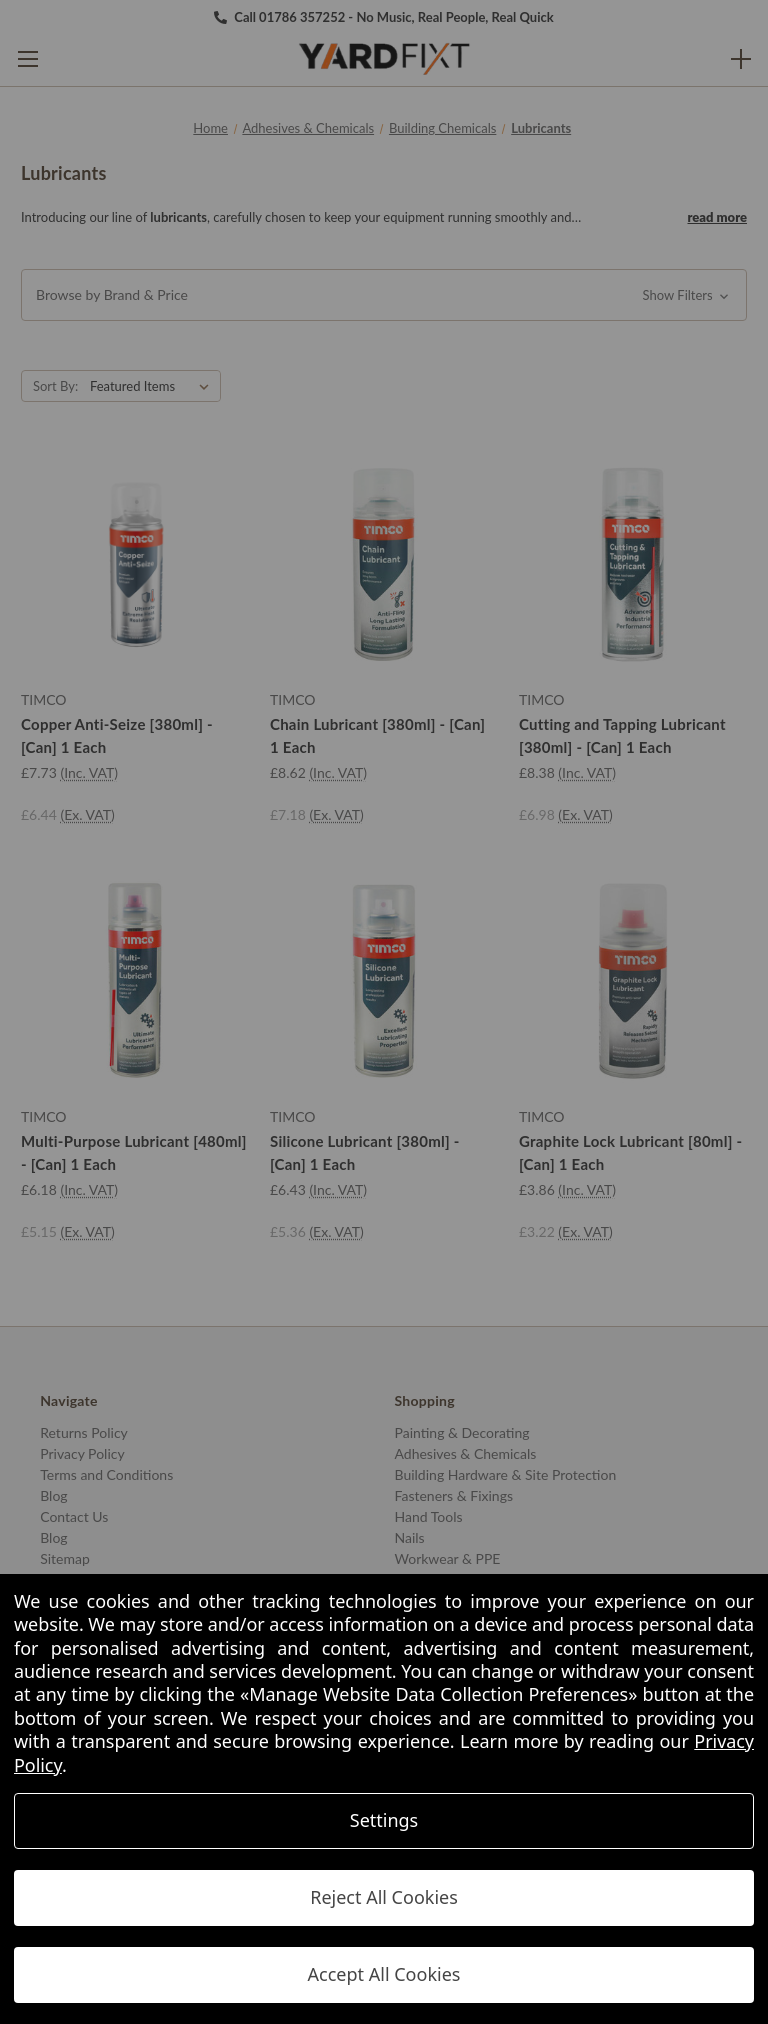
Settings (384, 1820)
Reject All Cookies (384, 1897)
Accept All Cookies (384, 1974)
